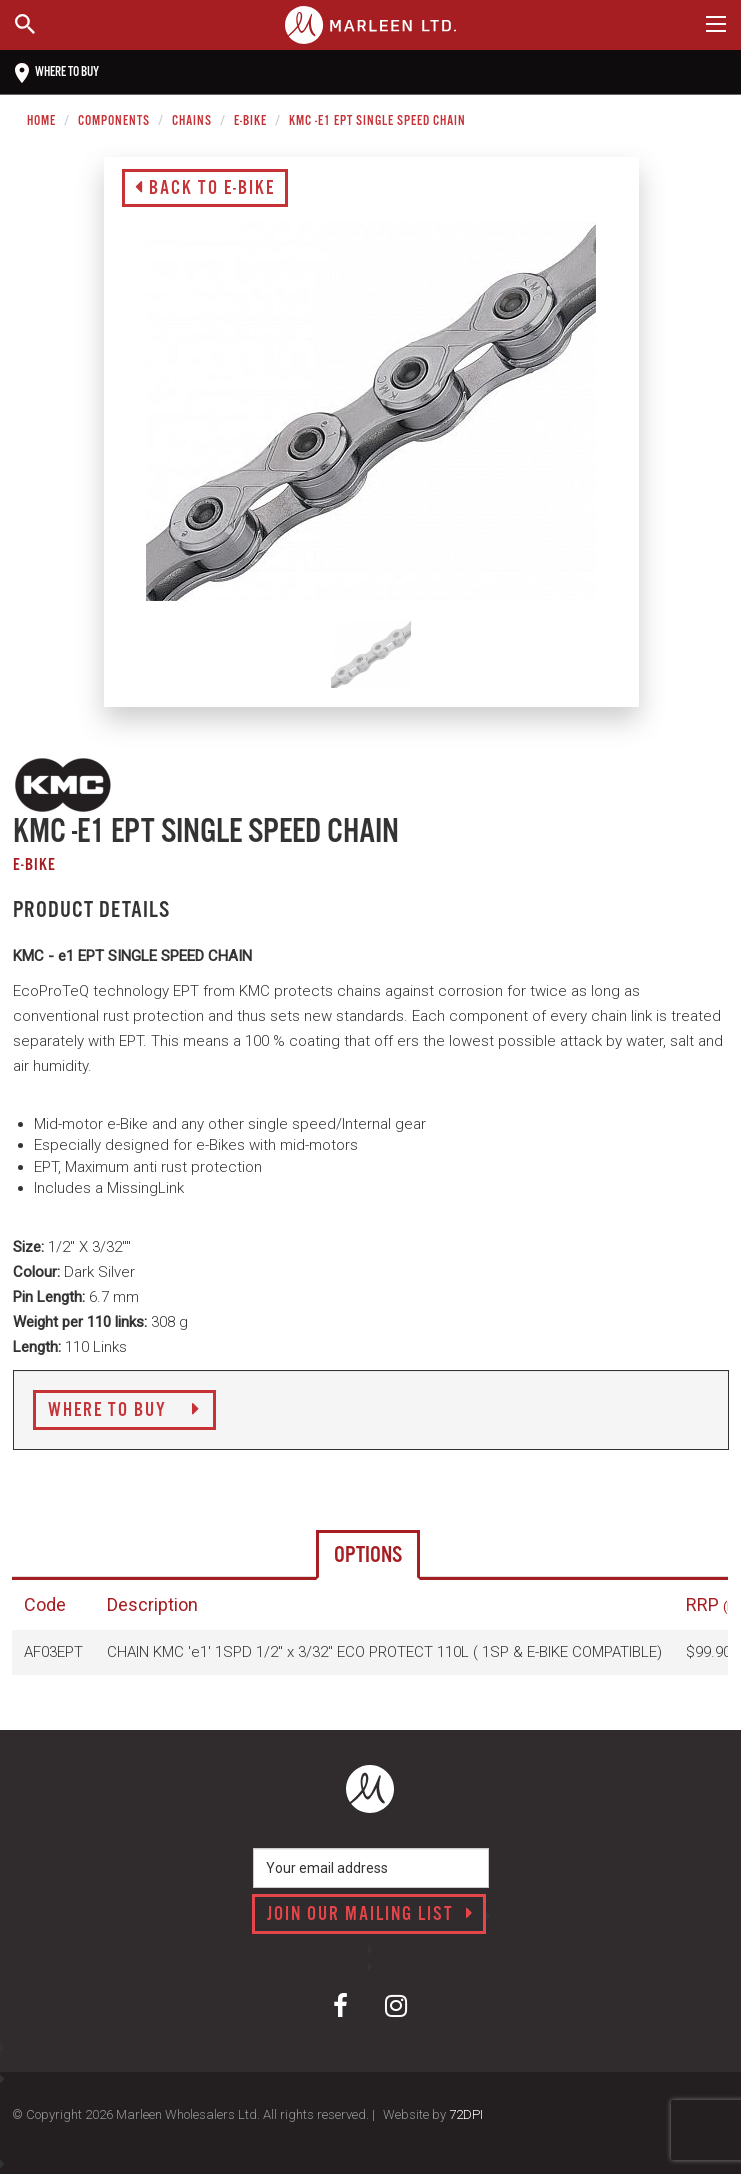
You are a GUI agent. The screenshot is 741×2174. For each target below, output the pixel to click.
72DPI (466, 2114)
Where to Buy (124, 1411)
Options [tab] (368, 1555)
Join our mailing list (370, 1915)
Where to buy (57, 73)
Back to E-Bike (205, 189)
